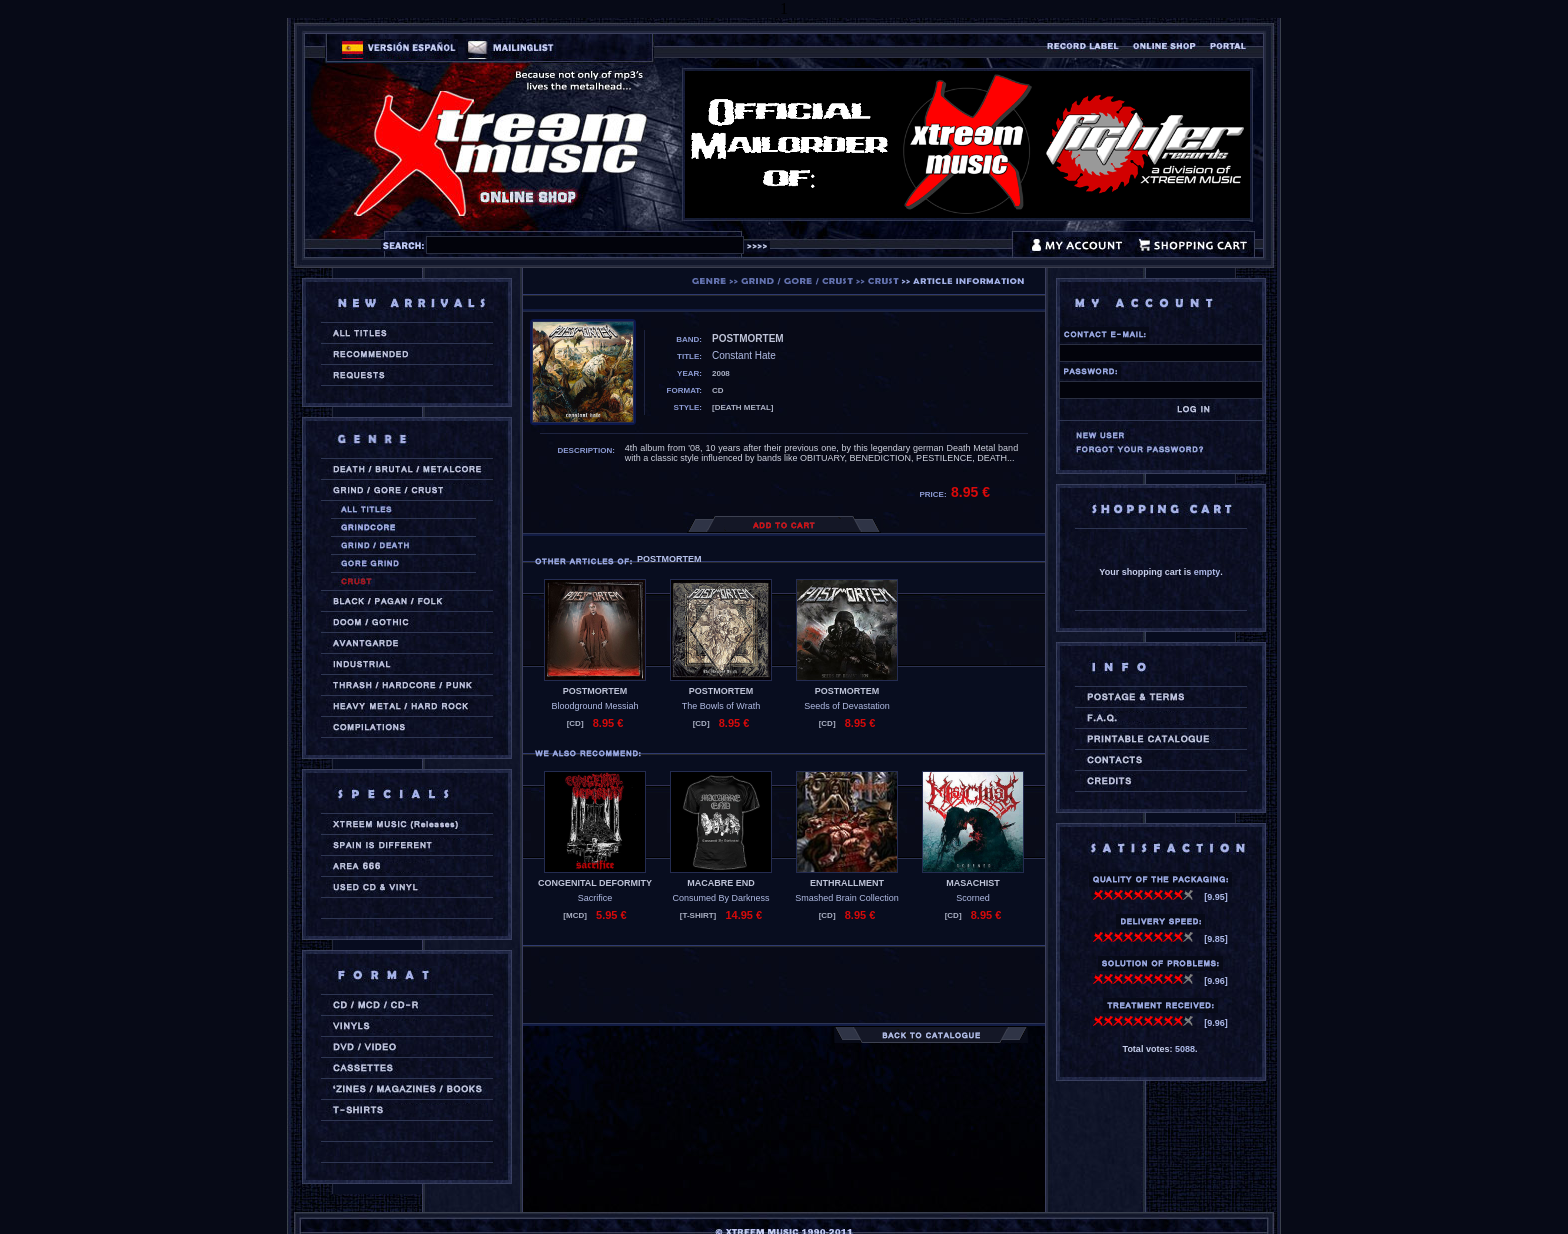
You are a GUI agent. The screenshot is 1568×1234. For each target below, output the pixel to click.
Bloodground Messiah (594, 706)
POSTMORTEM (595, 691)
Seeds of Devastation (847, 706)
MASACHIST (973, 883)
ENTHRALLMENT (847, 883)
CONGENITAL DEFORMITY (595, 883)
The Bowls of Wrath (721, 706)
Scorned (973, 898)
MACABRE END (721, 883)
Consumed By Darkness (720, 898)
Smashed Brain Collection (847, 898)
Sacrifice (595, 898)
